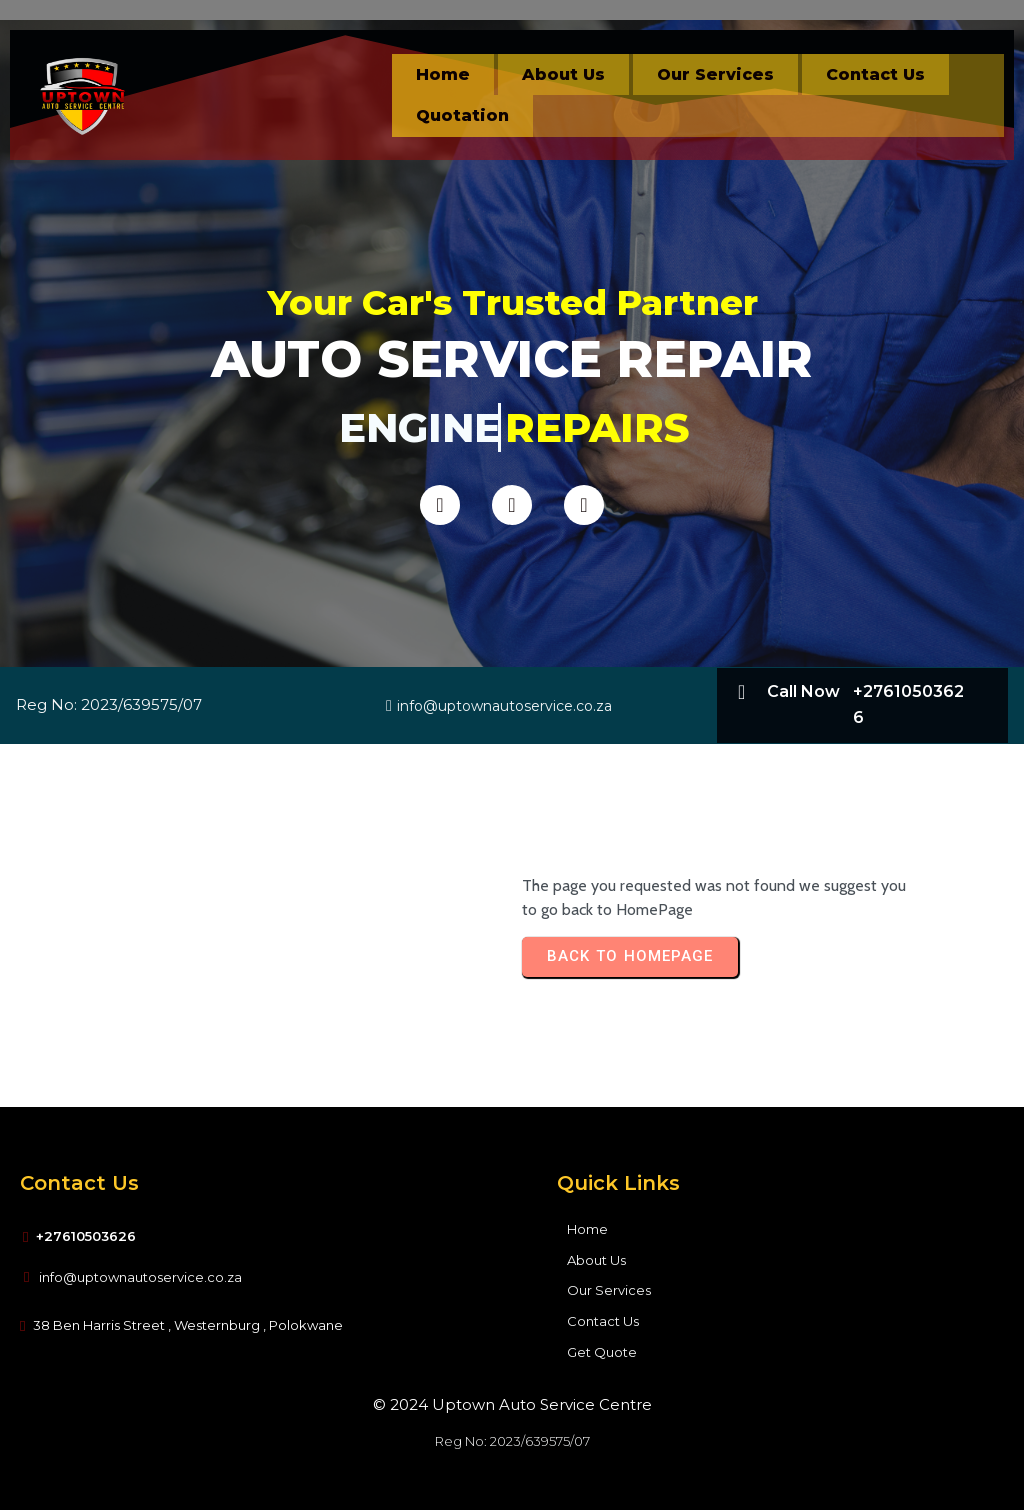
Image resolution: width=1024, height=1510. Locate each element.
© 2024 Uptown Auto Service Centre (512, 1404)
